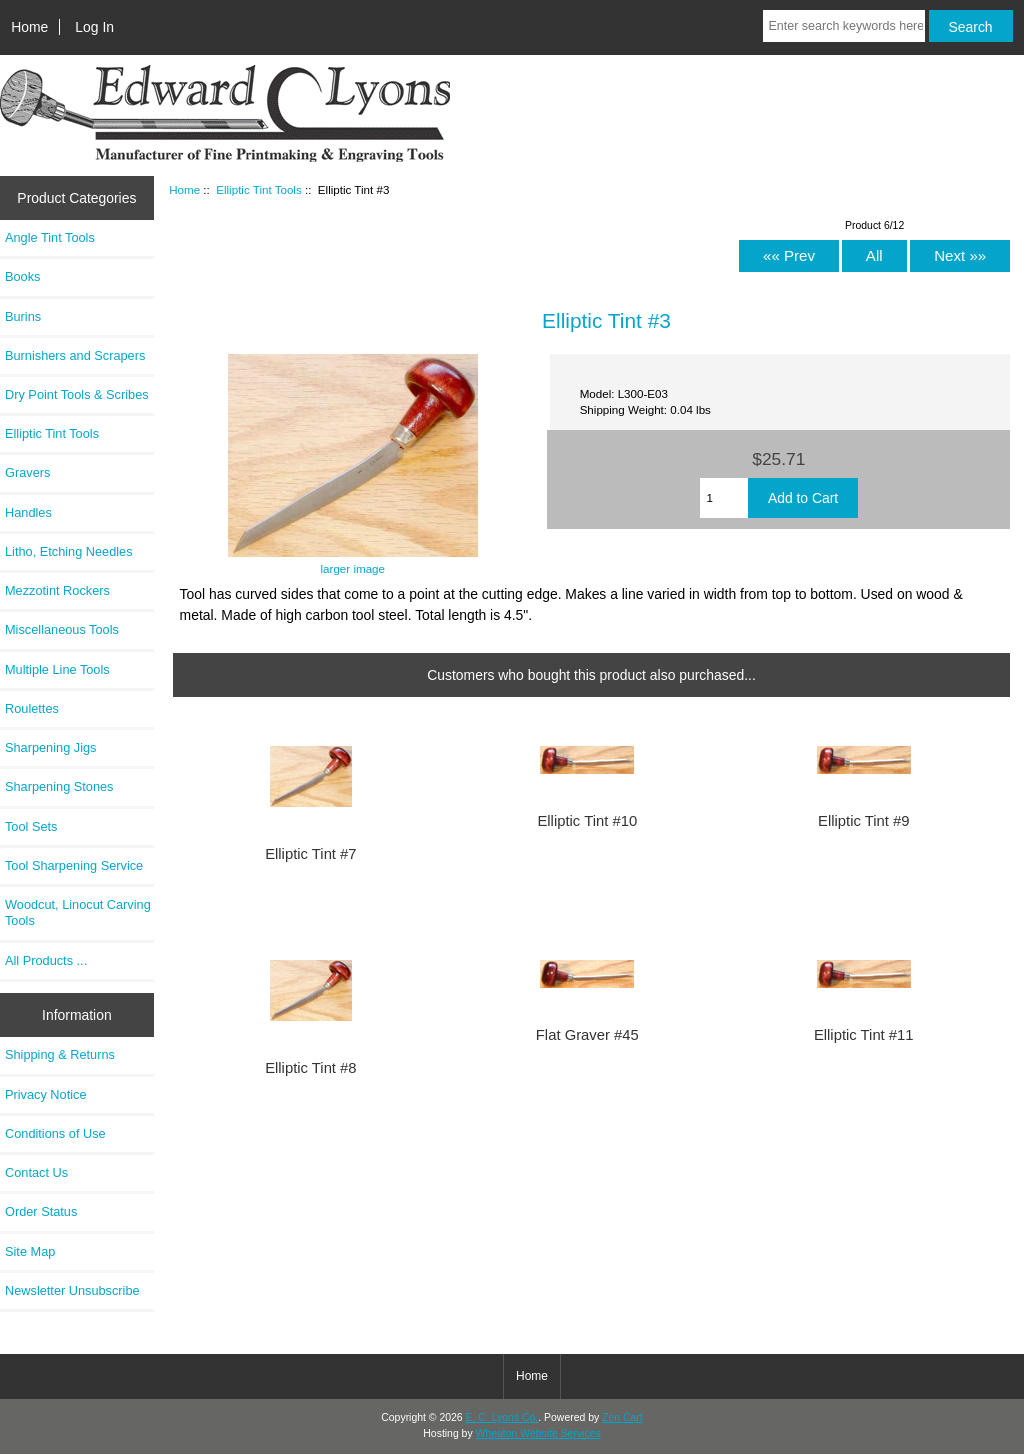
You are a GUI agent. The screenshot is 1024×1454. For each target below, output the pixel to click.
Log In (94, 27)
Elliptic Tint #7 (310, 854)
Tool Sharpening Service (74, 865)
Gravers (27, 472)
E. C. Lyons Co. (502, 1417)
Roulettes (32, 708)
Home (29, 27)
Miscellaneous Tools (62, 629)
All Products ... (46, 960)
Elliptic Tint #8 (310, 1068)
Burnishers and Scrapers (75, 355)
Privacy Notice (45, 1094)
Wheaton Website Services (538, 1433)
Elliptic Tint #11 (864, 1035)
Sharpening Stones (59, 786)
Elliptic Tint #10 (587, 821)
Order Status (41, 1211)
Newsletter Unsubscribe (72, 1290)
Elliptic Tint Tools (259, 189)
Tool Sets (31, 826)
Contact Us (36, 1172)
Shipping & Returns (60, 1054)
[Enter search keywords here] (843, 26)
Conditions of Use (55, 1133)
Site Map (30, 1251)
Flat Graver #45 (587, 1035)
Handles (28, 512)
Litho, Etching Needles (69, 551)
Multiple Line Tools (57, 669)
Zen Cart (622, 1417)
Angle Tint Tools (50, 237)
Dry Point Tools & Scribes (77, 394)
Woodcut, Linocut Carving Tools (78, 912)
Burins (23, 316)
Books (22, 276)
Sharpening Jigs (50, 747)
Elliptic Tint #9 (863, 821)
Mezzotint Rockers (57, 590)
